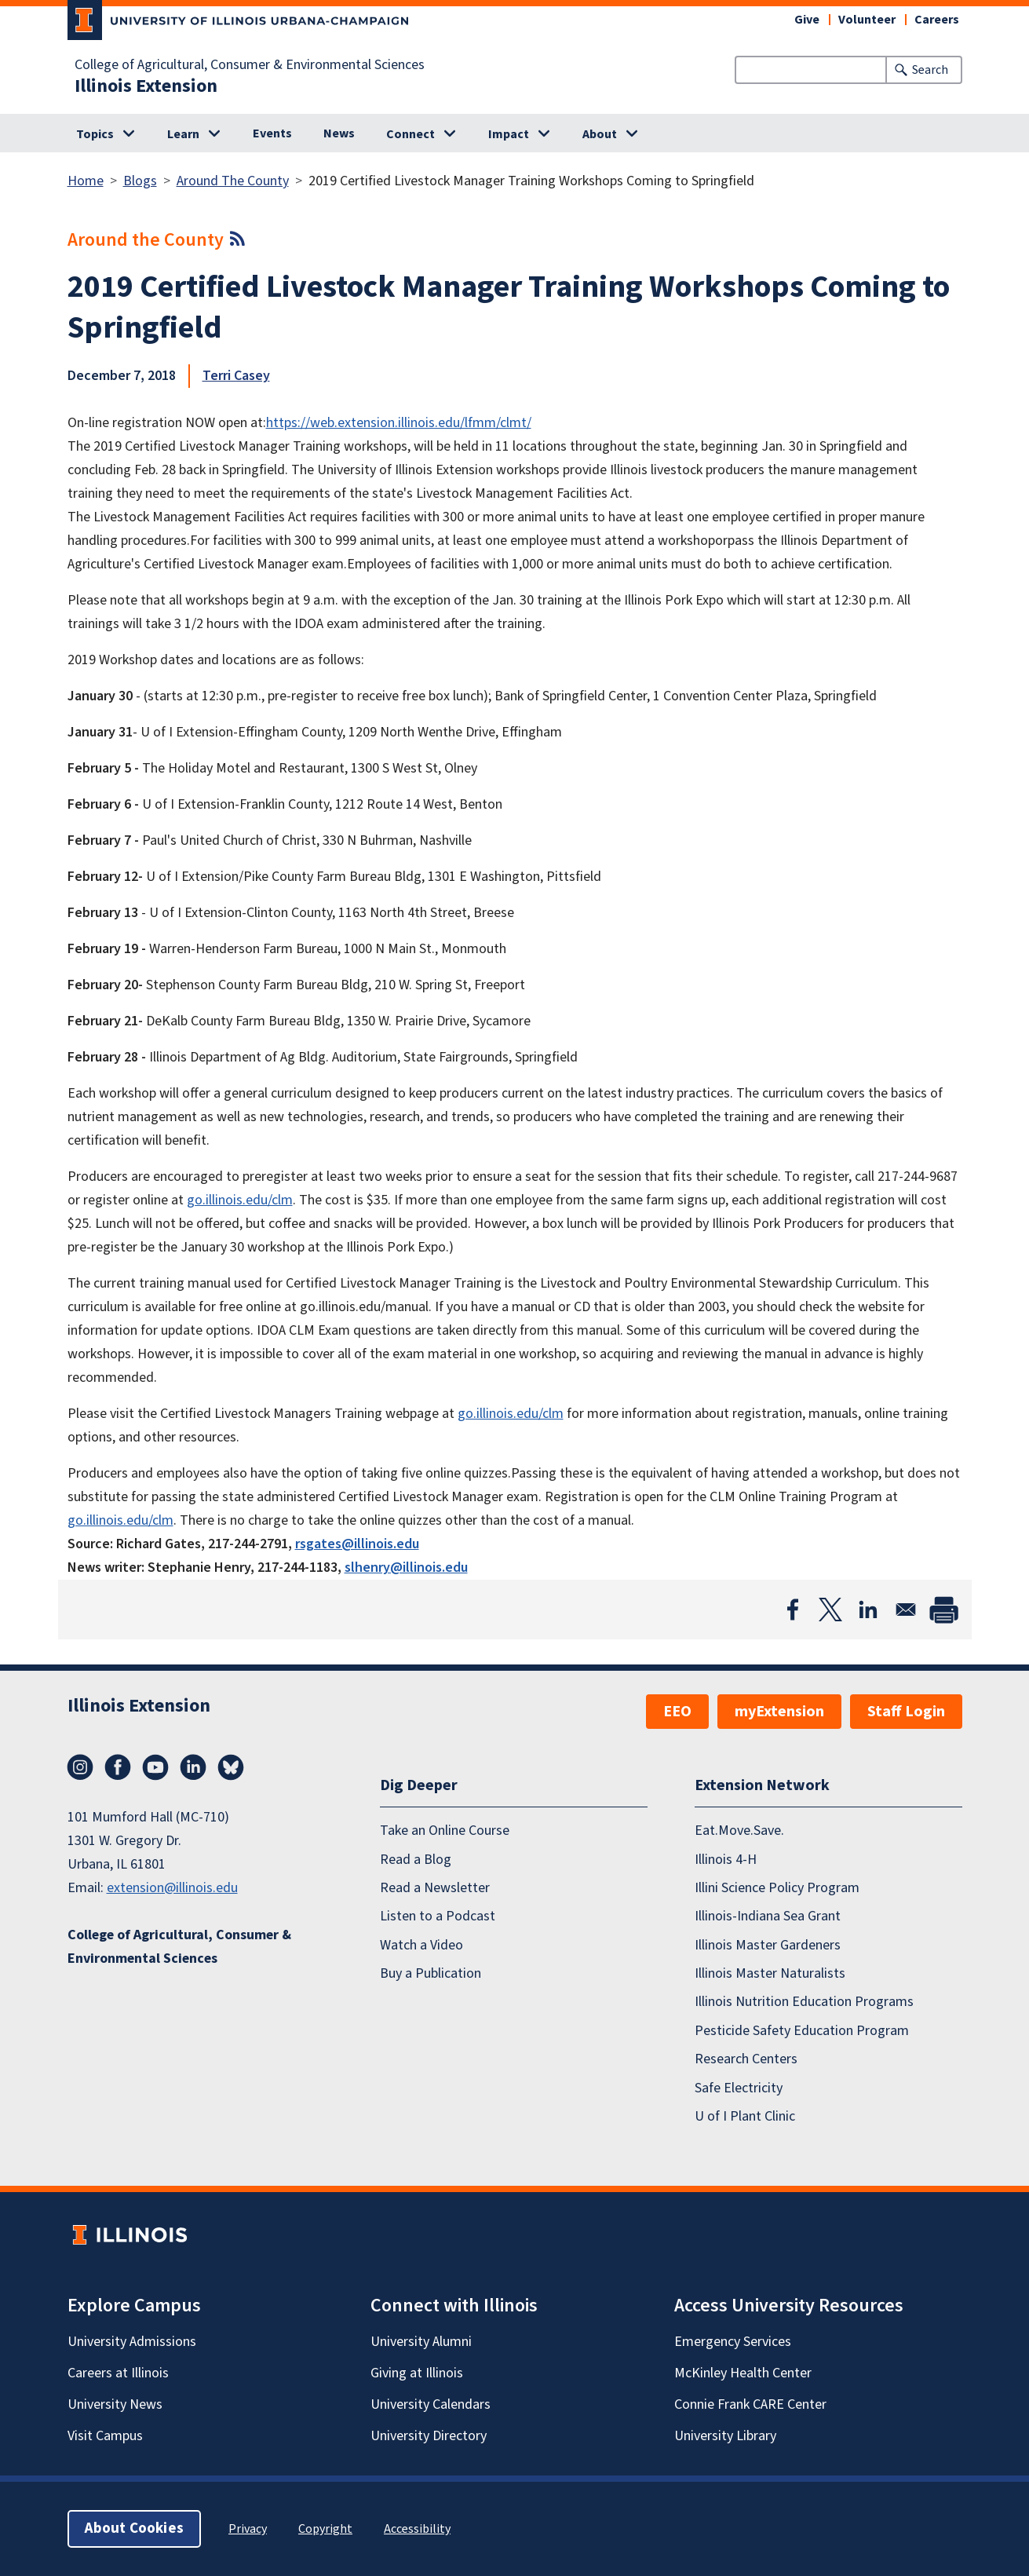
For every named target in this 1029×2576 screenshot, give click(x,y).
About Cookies (134, 2528)
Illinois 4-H (726, 1859)
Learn (183, 134)
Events (272, 133)
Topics (95, 134)
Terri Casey (236, 375)
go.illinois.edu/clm (240, 1200)
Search (930, 70)
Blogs (140, 181)
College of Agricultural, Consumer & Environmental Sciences (250, 65)
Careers (936, 19)
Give (806, 19)
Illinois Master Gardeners (768, 1945)
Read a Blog (415, 1859)
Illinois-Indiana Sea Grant (768, 1916)
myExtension (779, 1712)
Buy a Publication (430, 1973)
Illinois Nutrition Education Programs (804, 2001)
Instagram (80, 1767)
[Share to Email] (905, 1609)
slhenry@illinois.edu (406, 1567)
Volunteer (867, 19)
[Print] (943, 1609)
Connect (410, 134)
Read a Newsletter (435, 1888)
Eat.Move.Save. (739, 1830)
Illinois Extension (146, 86)
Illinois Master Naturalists (770, 1973)
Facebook (117, 1767)
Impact (508, 134)
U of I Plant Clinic (745, 2116)
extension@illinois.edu (172, 1888)
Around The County (233, 181)
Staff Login (906, 1712)
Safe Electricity (739, 2088)
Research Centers (746, 2059)
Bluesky (230, 1767)
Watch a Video (421, 1945)
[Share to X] (830, 1609)
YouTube (155, 1767)
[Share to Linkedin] (868, 1609)
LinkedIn (193, 1767)
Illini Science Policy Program (777, 1888)
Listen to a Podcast (437, 1916)
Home (86, 181)
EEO (677, 1712)
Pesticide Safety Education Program (802, 2031)
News (339, 133)
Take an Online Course (444, 1830)
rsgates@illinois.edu (357, 1544)
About (599, 134)
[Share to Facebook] (792, 1609)
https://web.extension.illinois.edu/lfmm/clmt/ (398, 423)
